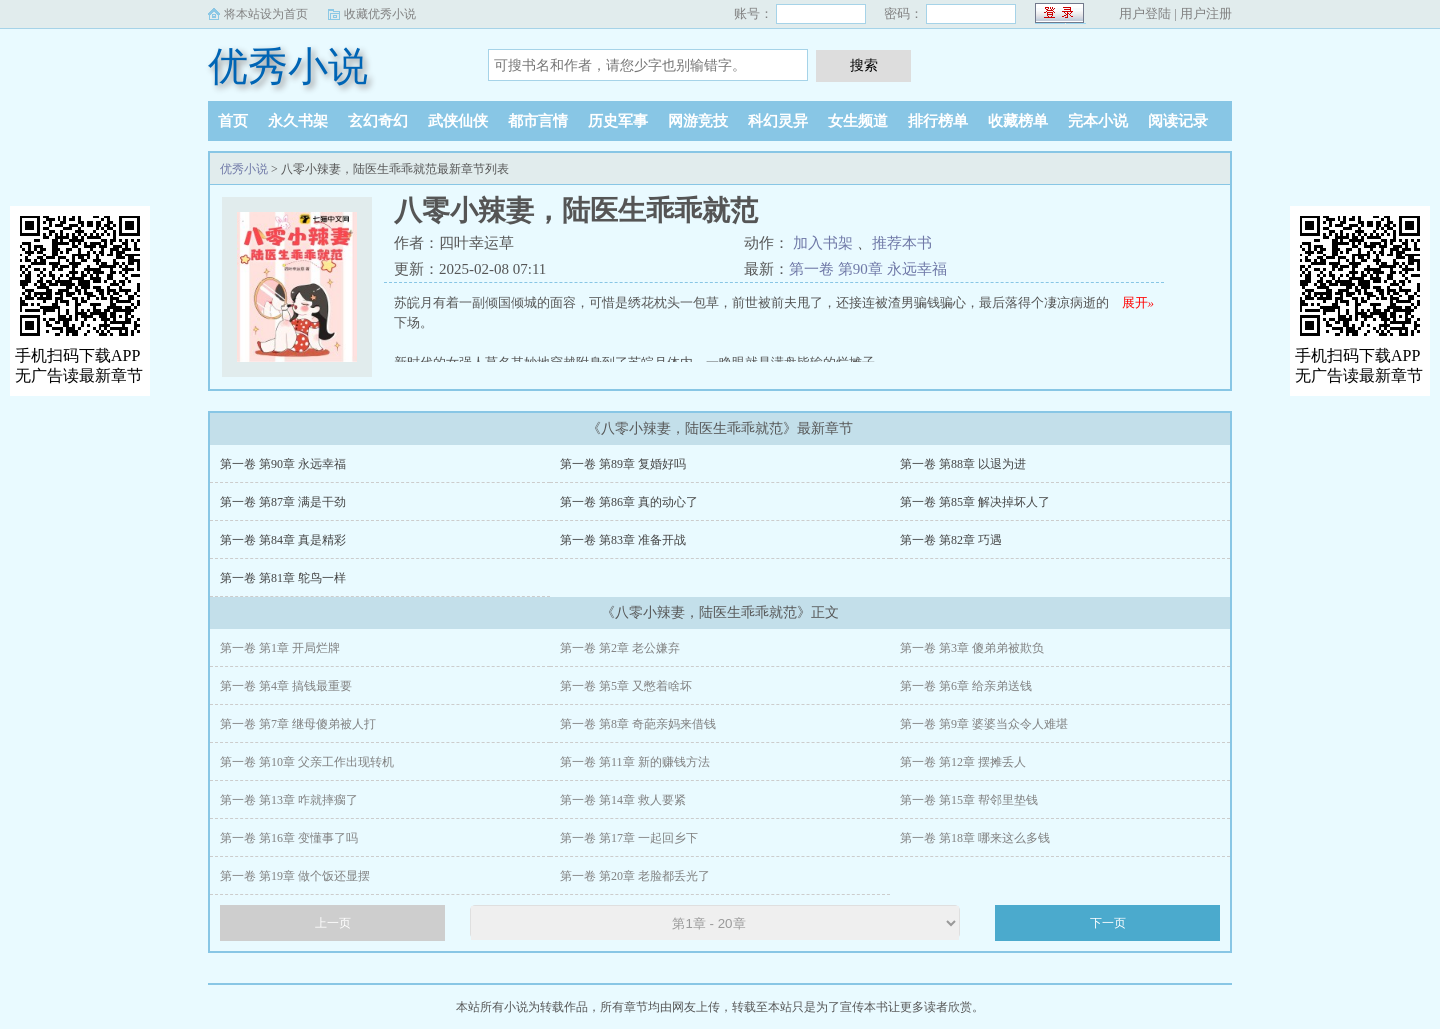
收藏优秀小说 (380, 14)
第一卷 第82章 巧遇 (951, 540)
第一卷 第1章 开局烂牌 (280, 648)
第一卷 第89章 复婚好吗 (623, 464)
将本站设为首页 (266, 14)
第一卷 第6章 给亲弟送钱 (966, 686)
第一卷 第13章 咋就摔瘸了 (289, 800)
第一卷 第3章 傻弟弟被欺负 (972, 648)
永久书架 (298, 121)
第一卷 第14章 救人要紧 (623, 800)
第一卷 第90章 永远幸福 (868, 269)
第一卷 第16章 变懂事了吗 (289, 838)
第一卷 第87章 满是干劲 (283, 502)
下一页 (1108, 923)
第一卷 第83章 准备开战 (623, 540)
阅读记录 (1178, 121)
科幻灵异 (778, 121)
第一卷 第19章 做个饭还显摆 (295, 876)
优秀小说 (288, 66)
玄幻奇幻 (378, 121)
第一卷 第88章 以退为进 (963, 464)
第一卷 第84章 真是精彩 (283, 540)
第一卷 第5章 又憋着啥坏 (626, 686)
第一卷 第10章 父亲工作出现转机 (307, 762)
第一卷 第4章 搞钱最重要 (286, 686)
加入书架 (823, 243)
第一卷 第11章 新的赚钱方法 (635, 762)
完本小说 (1098, 121)
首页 (233, 121)
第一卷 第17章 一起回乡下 (629, 838)
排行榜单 (938, 121)
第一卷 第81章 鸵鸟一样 (283, 578)
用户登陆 (1145, 13)
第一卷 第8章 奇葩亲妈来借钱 (638, 724)
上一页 (333, 923)
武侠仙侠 (458, 121)
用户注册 (1206, 13)
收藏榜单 (1018, 121)
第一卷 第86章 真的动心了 (629, 502)
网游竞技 (698, 121)
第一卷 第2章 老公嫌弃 (620, 648)
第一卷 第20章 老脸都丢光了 (635, 876)
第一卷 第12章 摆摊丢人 (963, 762)
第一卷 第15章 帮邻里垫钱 (969, 800)
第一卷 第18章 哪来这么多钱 (975, 838)
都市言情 (538, 121)
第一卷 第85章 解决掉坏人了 (975, 502)
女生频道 (858, 121)
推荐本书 (902, 243)
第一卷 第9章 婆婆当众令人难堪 (984, 724)
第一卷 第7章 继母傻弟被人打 (298, 724)
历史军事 (618, 121)
